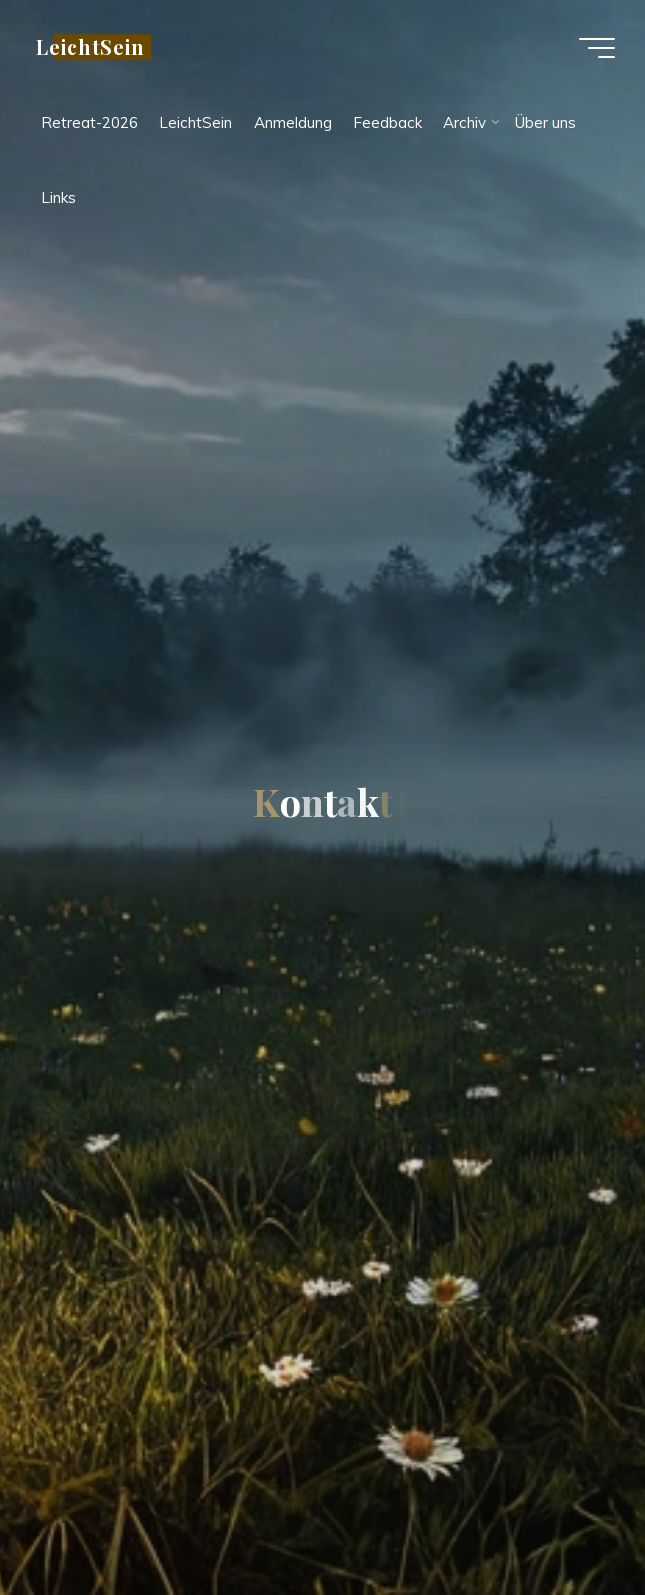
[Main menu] (597, 48)
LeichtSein (90, 47)
